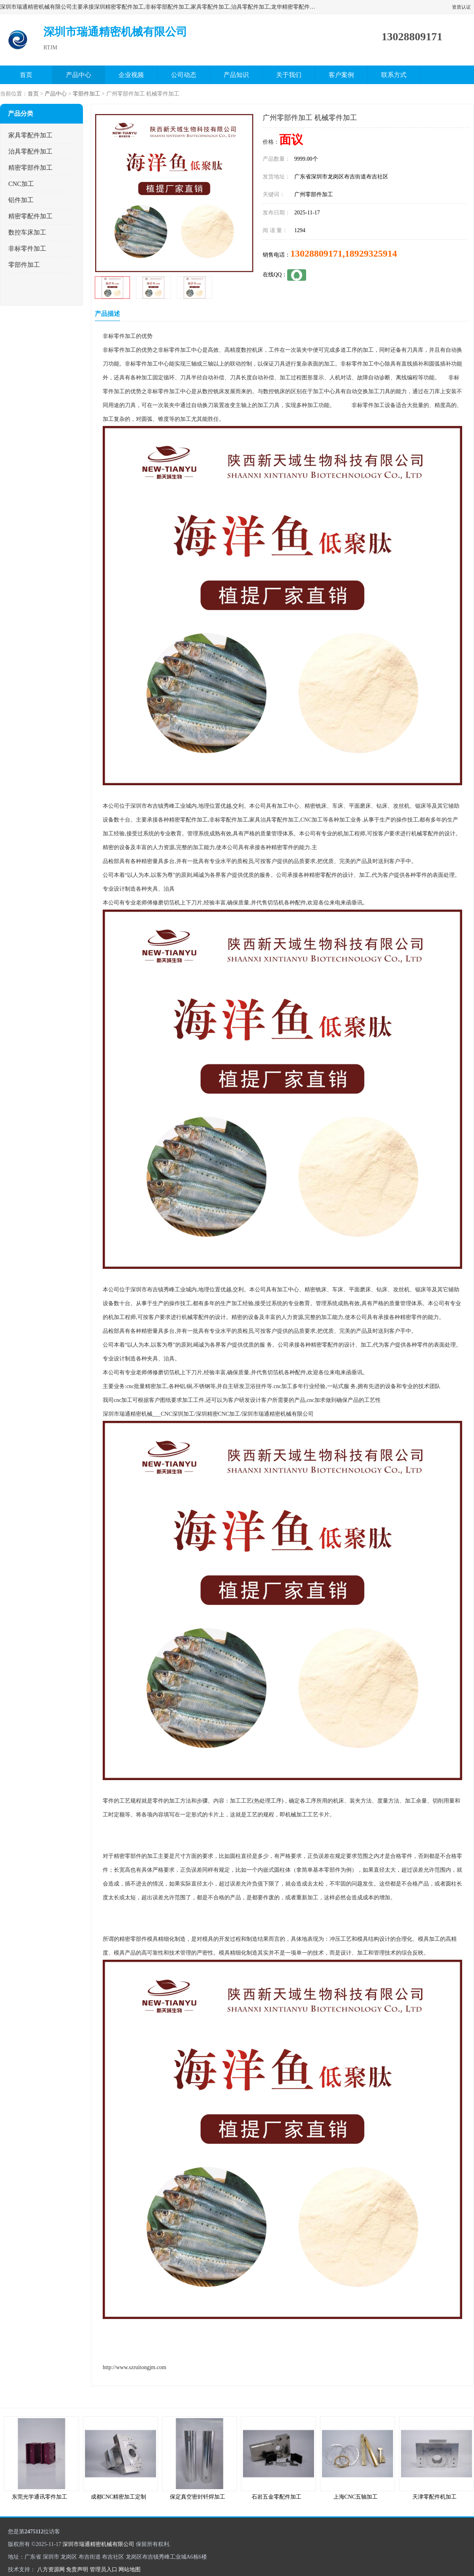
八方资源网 (51, 2569)
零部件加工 (86, 94)
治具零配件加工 (30, 151)
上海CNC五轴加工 (355, 2497)
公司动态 (183, 74)
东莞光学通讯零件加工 (39, 2497)
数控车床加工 (27, 232)
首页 (26, 74)
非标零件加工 (27, 248)
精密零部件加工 (30, 167)
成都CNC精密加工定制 (119, 2497)
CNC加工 (21, 183)
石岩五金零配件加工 (276, 2497)
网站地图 (129, 2569)
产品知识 (236, 74)
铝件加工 (21, 200)
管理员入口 (103, 2569)
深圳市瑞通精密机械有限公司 (98, 2544)
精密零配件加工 (30, 216)
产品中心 (78, 74)
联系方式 (393, 74)
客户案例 (341, 74)
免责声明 (77, 2569)
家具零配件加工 (30, 135)
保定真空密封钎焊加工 (197, 2497)
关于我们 (288, 74)
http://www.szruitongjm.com (134, 2367)
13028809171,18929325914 (343, 253)
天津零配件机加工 (434, 2497)
